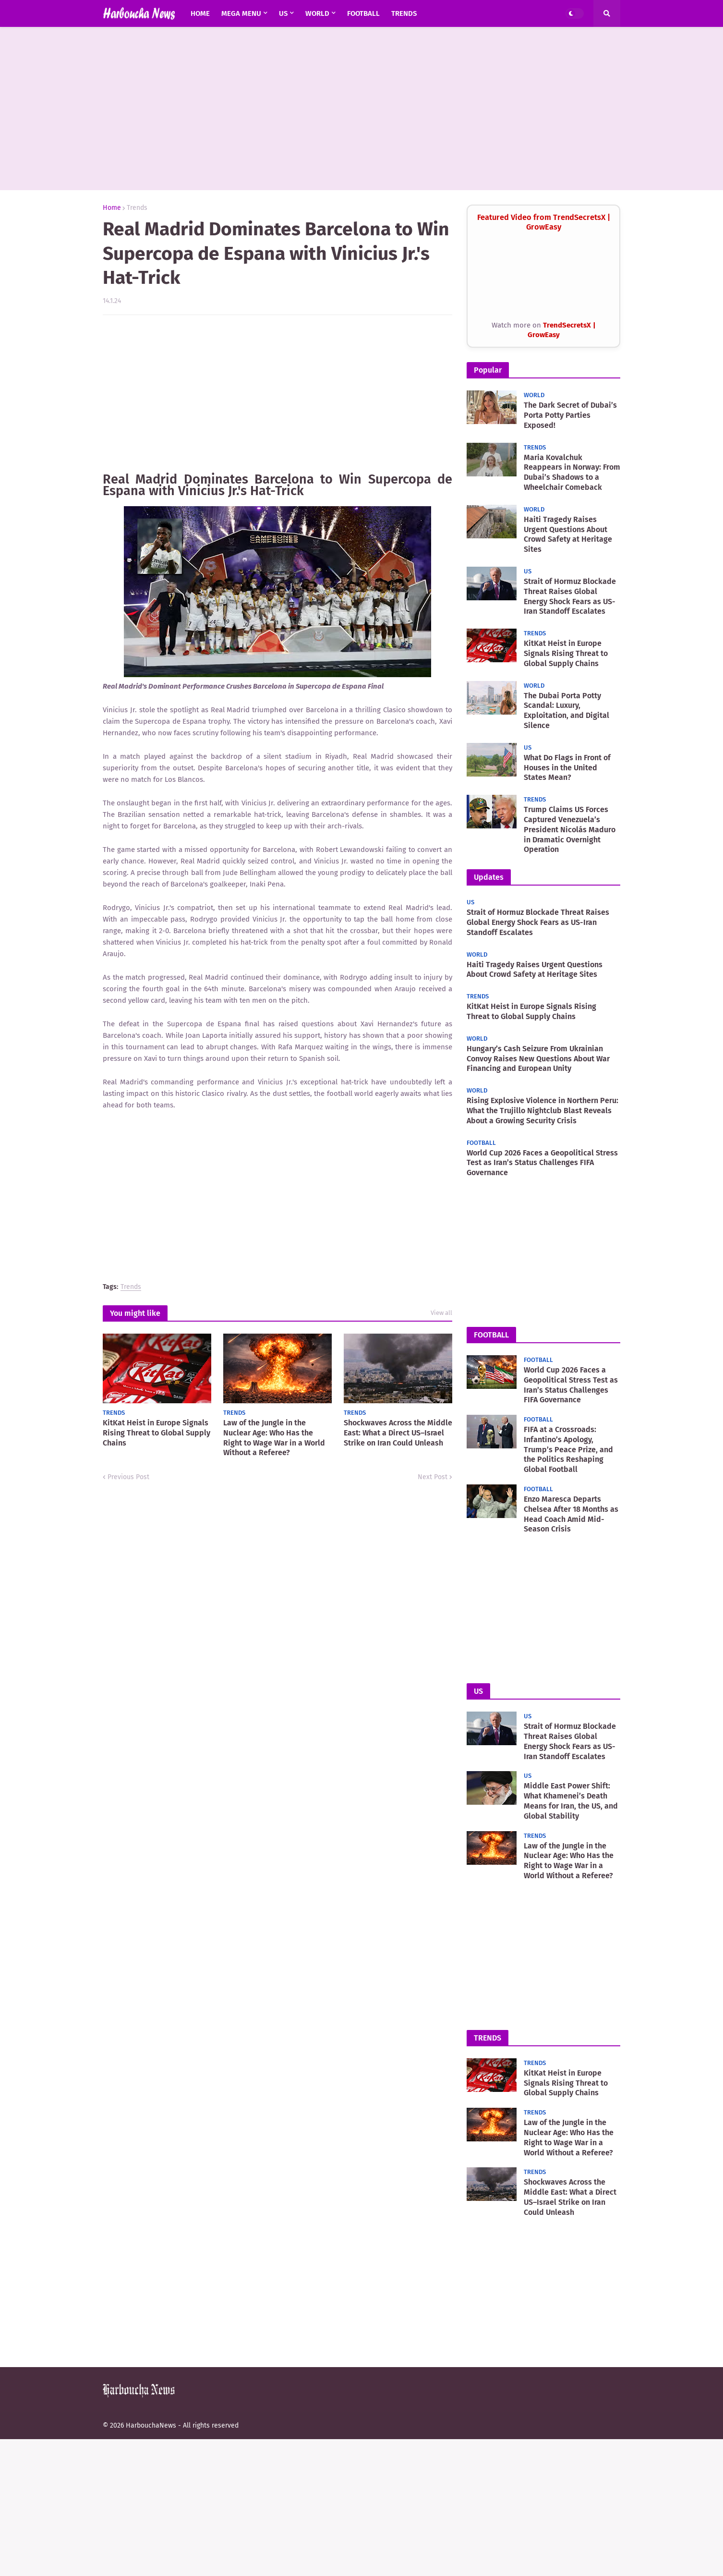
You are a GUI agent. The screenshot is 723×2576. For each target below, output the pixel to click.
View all (441, 1312)
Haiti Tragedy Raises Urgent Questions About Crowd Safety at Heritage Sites (568, 534)
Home (112, 208)
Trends (137, 208)
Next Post (432, 1477)
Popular (488, 370)
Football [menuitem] (363, 13)
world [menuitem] (317, 13)
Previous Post (128, 1477)
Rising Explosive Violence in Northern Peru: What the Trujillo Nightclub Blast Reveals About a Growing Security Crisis (542, 1110)
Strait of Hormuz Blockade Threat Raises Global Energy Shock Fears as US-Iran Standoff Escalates (570, 596)
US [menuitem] (283, 13)
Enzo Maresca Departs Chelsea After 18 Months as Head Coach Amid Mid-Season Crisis (571, 1514)
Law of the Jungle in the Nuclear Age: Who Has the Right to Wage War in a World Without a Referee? (274, 1437)
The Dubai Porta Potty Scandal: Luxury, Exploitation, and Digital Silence (566, 710)
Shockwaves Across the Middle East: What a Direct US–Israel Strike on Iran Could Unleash (398, 1432)
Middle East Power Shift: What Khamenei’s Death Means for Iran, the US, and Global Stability (571, 1800)
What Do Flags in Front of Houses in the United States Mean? (567, 767)
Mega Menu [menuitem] (241, 13)
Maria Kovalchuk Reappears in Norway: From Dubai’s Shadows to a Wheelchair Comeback (572, 472)
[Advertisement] (361, 108)
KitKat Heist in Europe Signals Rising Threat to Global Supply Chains (156, 1432)
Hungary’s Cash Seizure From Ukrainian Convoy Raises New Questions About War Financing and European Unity (538, 1058)
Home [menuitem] (200, 13)
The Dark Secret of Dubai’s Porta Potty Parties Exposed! (570, 415)
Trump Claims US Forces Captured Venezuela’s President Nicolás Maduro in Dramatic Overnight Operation (569, 829)
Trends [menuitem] (404, 13)
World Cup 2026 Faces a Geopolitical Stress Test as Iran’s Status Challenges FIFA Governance (542, 1163)
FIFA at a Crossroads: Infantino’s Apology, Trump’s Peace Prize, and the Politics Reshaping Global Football (568, 1449)
